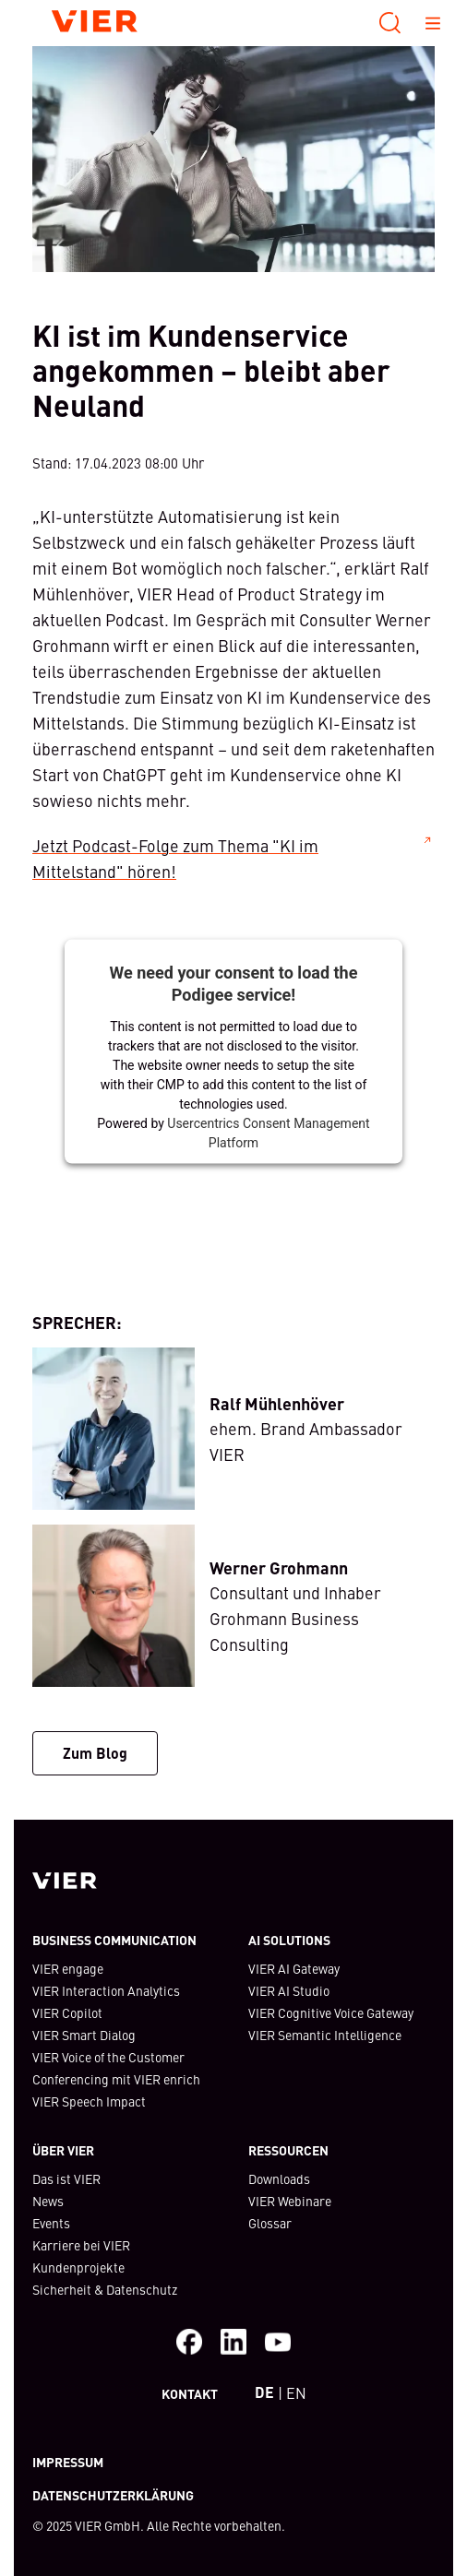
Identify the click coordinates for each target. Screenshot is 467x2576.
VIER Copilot (67, 2012)
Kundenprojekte (78, 2267)
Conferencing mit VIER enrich (116, 2079)
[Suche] (390, 23)
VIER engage (67, 1968)
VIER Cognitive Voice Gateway (330, 2012)
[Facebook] (189, 2342)
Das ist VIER (66, 2178)
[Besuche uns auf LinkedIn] (233, 2342)
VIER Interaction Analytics (106, 1990)
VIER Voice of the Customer (108, 2057)
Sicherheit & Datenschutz (104, 2289)
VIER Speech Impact (89, 2101)
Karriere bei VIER (81, 2245)
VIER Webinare (289, 2200)
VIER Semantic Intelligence (324, 2034)
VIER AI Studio (288, 1990)
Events (51, 2223)
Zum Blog (95, 1752)
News (48, 2200)
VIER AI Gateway (294, 1968)
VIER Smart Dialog (84, 2034)
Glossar (270, 2223)
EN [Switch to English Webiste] (296, 2392)
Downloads (279, 2178)
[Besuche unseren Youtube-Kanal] (278, 2342)
